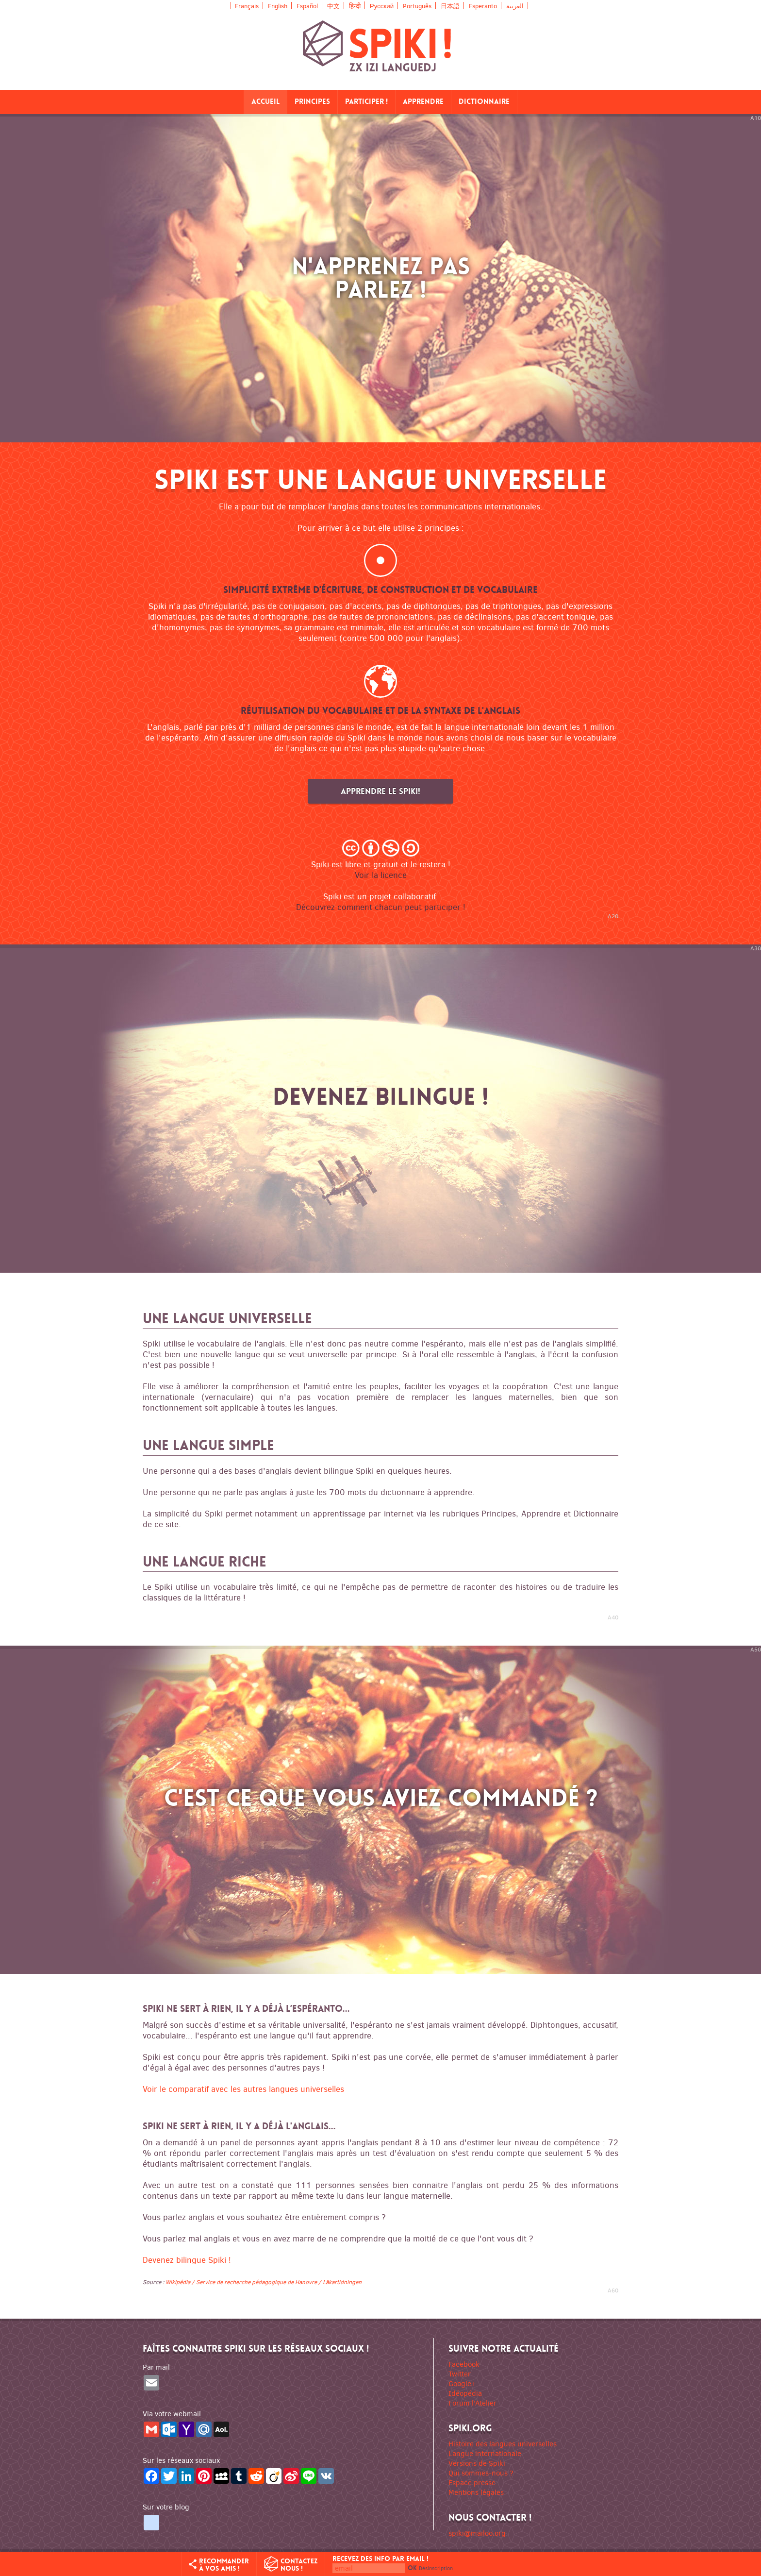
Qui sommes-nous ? (480, 2473)
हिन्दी (355, 5)
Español (307, 5)
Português (417, 5)
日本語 (450, 5)
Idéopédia (465, 2393)
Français (247, 5)
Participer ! (366, 101)
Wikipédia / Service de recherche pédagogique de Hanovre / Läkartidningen (263, 2282)
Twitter (459, 2374)
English (277, 5)
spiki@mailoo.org (477, 2533)
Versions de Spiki (476, 2463)
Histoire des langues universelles (502, 2444)
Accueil (265, 101)
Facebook (464, 2364)
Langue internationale (484, 2453)
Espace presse (472, 2483)
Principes (312, 101)
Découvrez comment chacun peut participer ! (380, 907)
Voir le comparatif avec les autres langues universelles (243, 2089)
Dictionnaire (484, 101)
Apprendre (423, 101)
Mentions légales (476, 2492)
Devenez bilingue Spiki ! (187, 2260)
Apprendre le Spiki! (380, 791)
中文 (333, 5)
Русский (382, 5)
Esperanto (483, 5)
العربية (515, 5)
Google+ (462, 2384)
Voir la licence (381, 875)
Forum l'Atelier (472, 2403)
